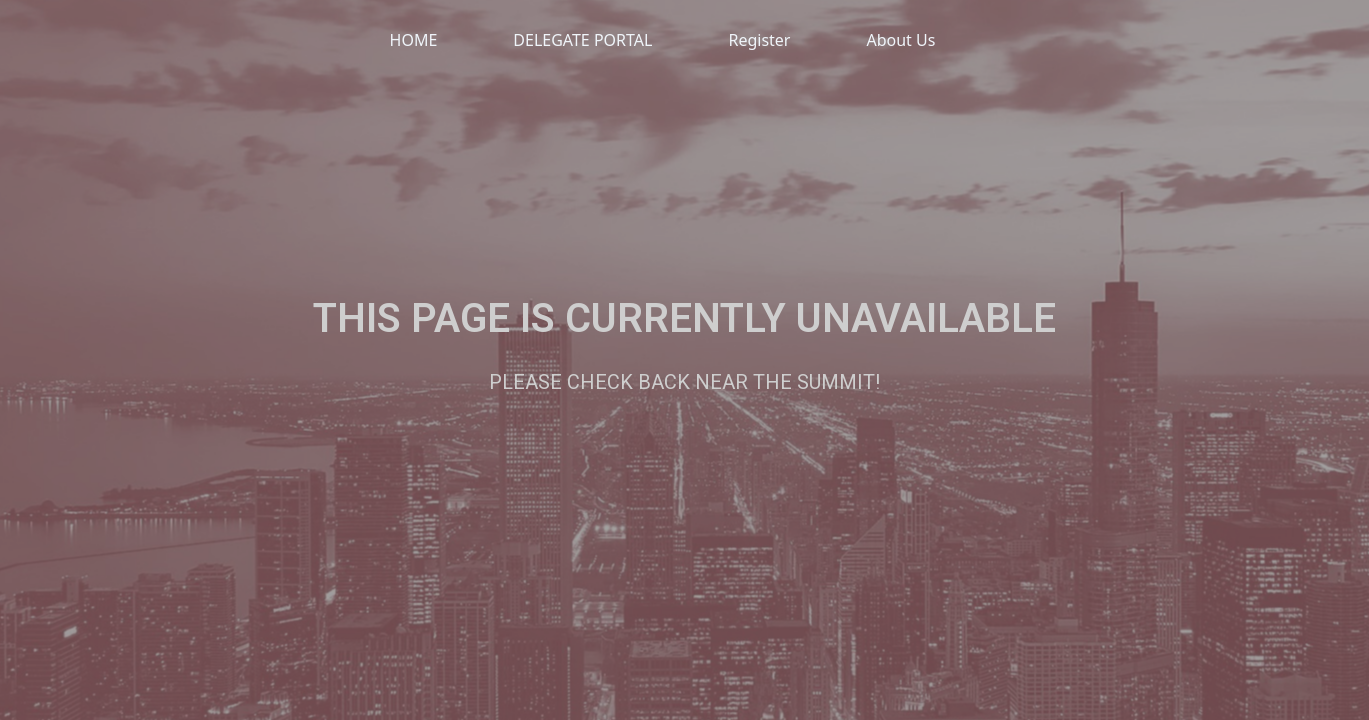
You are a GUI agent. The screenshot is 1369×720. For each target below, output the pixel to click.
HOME (414, 40)
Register (759, 40)
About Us (900, 40)
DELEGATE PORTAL (582, 40)
